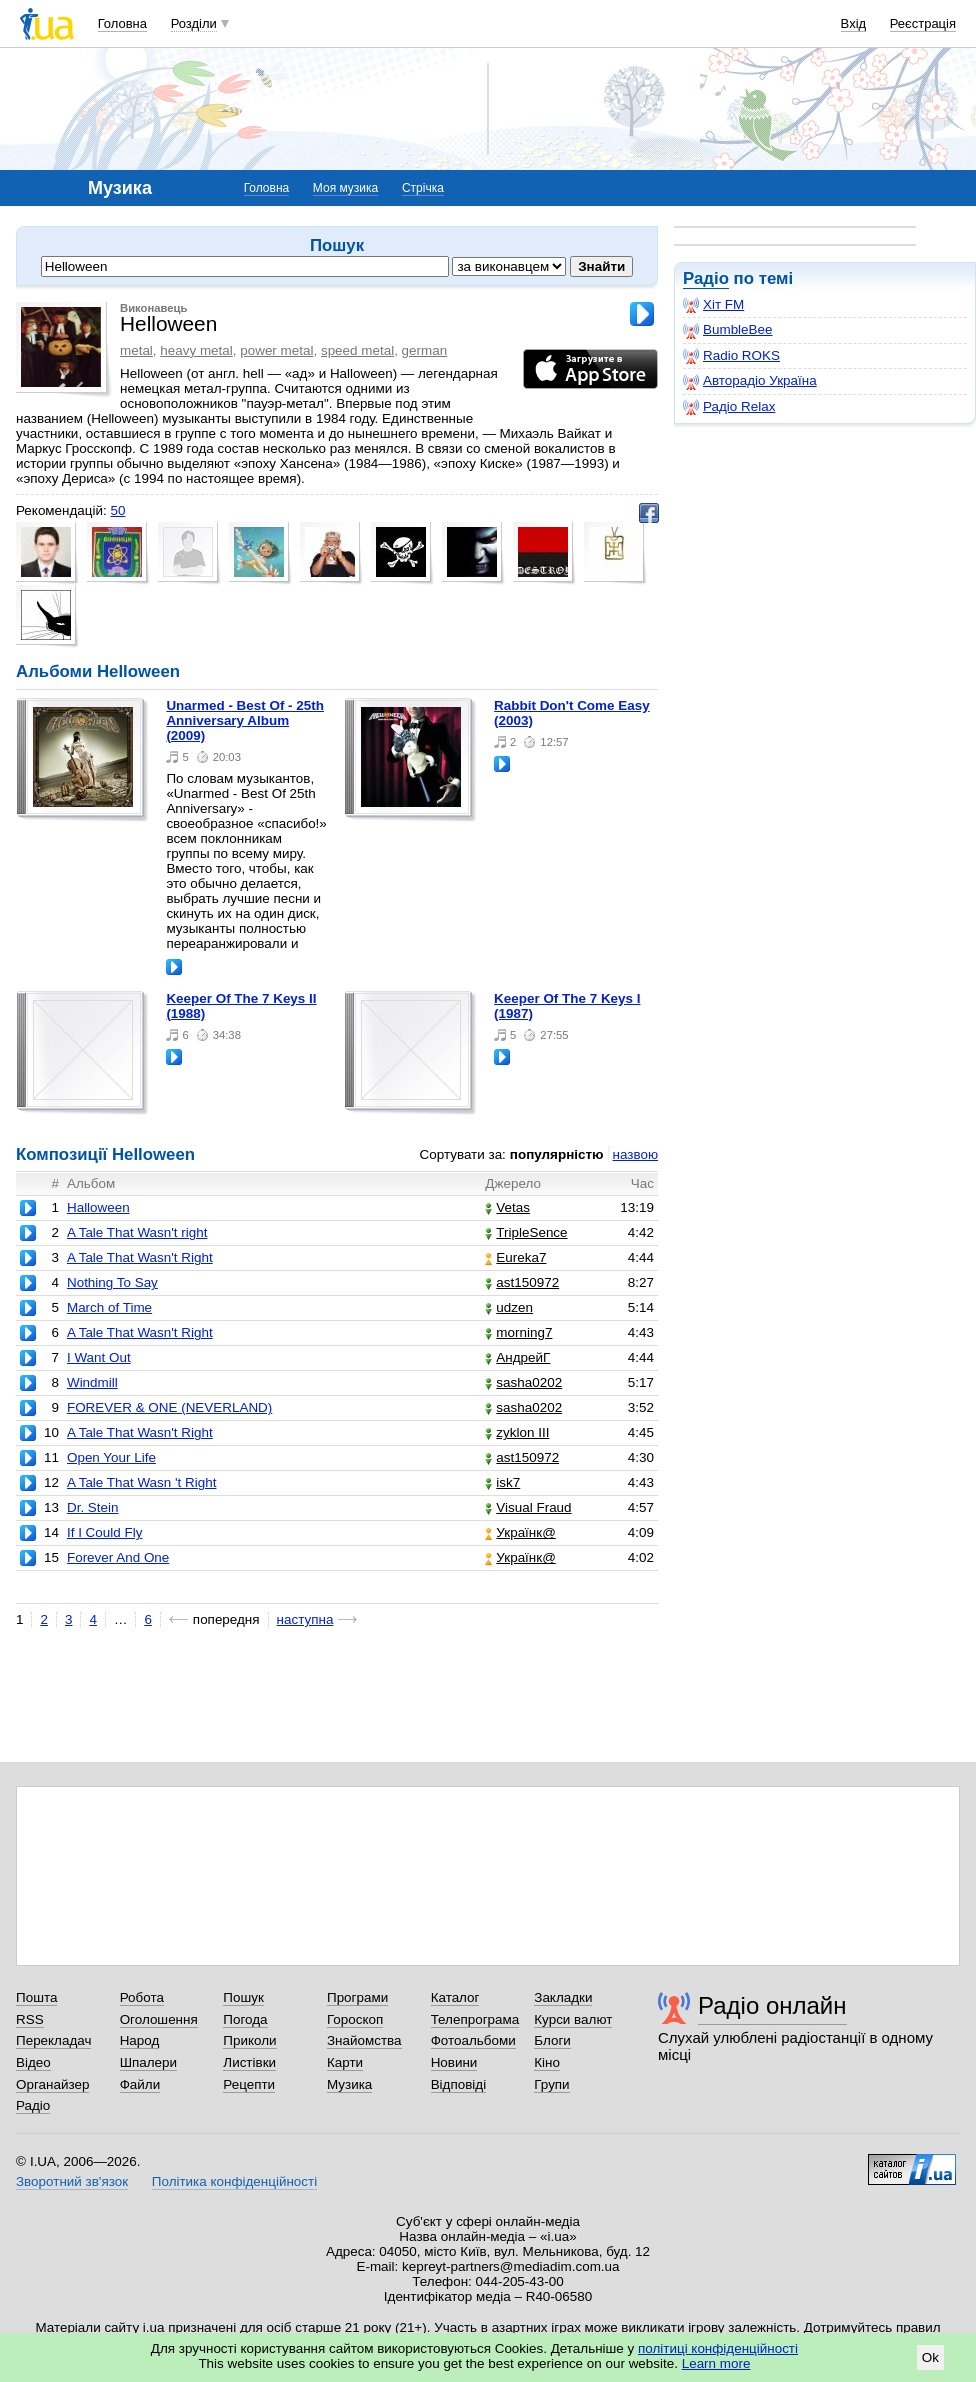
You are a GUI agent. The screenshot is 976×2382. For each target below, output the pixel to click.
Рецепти (249, 2084)
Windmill (92, 1382)
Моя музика (345, 188)
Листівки (249, 2062)
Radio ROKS (731, 356)
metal (136, 350)
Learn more (716, 2363)
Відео (33, 2062)
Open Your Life (111, 1457)
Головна (122, 23)
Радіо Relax (729, 407)
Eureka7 (515, 1257)
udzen (509, 1307)
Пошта (36, 1997)
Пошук (243, 1997)
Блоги (552, 2040)
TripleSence (526, 1232)
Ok (930, 2357)
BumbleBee (727, 330)
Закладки (563, 1997)
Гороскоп (355, 2019)
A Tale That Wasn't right (137, 1232)
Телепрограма (475, 2019)
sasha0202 (523, 1382)
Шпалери (148, 2062)
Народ (140, 2040)
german (425, 350)
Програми (357, 1997)
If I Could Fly (104, 1532)
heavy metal (196, 350)
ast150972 (522, 1282)
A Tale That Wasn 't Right (141, 1482)
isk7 (502, 1482)
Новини (454, 2062)
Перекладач (53, 2040)
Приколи (249, 2040)
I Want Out (99, 1357)
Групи (551, 2084)
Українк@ (520, 1532)
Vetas (507, 1207)
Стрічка (423, 188)
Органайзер (52, 2084)
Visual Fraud (528, 1507)
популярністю (557, 1154)
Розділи (194, 23)
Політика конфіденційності (234, 2181)
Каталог (455, 1997)
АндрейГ (517, 1357)
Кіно (547, 2062)
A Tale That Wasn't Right (140, 1257)
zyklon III (517, 1432)
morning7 (518, 1332)
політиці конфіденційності (718, 2348)
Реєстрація (923, 23)
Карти (345, 2062)
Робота (142, 1997)
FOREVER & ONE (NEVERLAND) (169, 1407)
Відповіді (459, 2084)
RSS (30, 2019)
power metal (276, 350)
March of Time (109, 1307)
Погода (245, 2019)
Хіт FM (713, 305)
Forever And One (118, 1557)
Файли (140, 2084)
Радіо (706, 278)
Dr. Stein (93, 1507)
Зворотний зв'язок (72, 2181)
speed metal (357, 350)
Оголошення (159, 2019)
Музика (349, 2084)
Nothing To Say (112, 1282)
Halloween (98, 1207)
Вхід (854, 23)
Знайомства (364, 2040)
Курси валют (573, 2019)
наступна (305, 1619)
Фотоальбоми (473, 2040)
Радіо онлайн (772, 2005)
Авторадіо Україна (750, 381)
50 (117, 510)
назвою (635, 1154)
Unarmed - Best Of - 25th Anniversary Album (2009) (245, 720)
